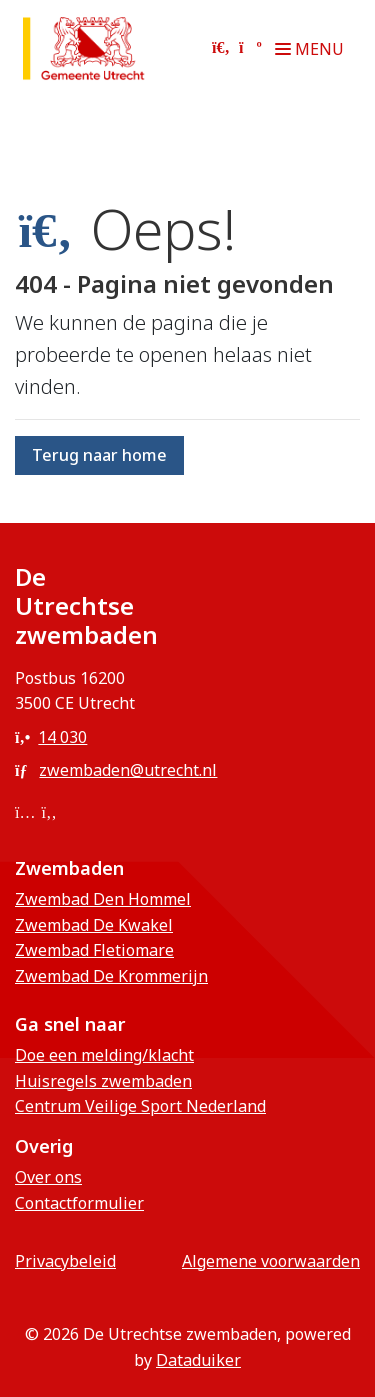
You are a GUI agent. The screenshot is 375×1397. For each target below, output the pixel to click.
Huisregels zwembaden (103, 1081)
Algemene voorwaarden (271, 1261)
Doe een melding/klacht (104, 1055)
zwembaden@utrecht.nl (116, 770)
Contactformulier (79, 1203)
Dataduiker (198, 1360)
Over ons (48, 1177)
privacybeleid (65, 1261)
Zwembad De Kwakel (94, 925)
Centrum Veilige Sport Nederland (140, 1106)
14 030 (51, 737)
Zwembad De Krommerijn (111, 976)
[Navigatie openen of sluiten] (313, 49)
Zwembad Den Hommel (103, 899)
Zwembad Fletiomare (94, 950)
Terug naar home (99, 455)
